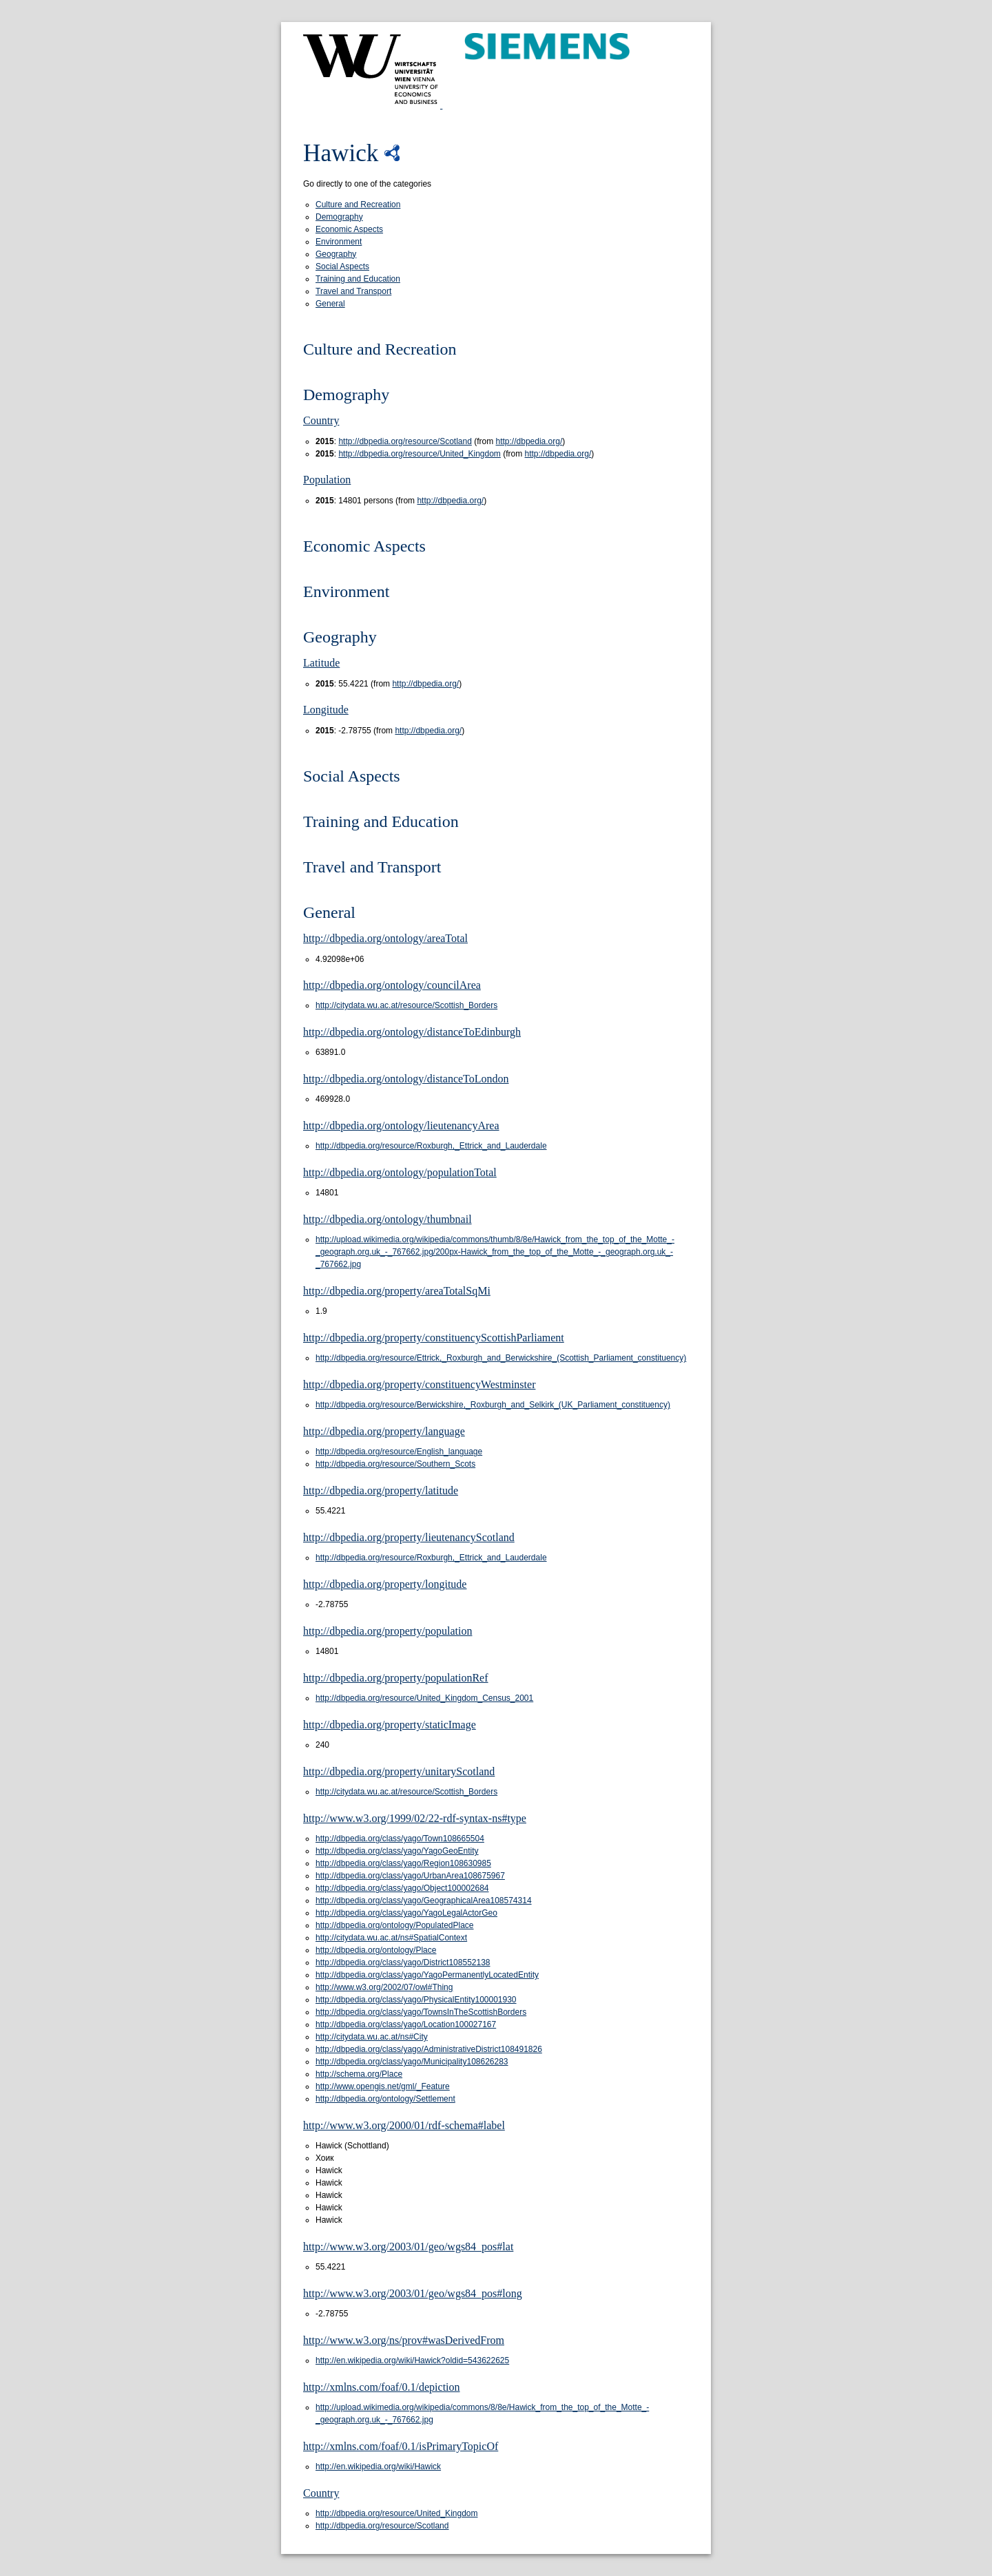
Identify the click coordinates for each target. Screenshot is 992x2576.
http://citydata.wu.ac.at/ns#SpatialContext (391, 1938)
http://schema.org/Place (359, 2074)
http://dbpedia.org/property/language (384, 1431)
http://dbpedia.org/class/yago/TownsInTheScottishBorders (421, 2012)
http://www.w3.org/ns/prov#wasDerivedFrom (403, 2340)
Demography (339, 217)
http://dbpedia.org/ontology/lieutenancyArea (401, 1125)
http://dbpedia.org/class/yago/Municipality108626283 (412, 2061)
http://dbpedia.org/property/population (387, 1631)
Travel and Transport (353, 291)
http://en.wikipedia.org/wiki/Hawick (378, 2466)
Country (321, 420)
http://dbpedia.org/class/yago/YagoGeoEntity (397, 1851)
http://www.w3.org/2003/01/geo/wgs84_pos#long (412, 2293)
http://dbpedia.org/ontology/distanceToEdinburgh (412, 1032)
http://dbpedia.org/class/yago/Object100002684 (402, 1888)
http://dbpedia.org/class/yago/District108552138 (403, 1962)
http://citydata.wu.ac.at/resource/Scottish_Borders (406, 1005)
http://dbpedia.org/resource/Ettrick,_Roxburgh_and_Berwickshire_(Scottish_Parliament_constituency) (501, 1358)
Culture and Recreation (358, 204)
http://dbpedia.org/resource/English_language (399, 1451)
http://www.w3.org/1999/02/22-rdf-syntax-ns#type (414, 1818)
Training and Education (358, 279)
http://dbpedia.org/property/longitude (384, 1584)
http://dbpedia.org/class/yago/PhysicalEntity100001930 (416, 1999)
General (330, 303)
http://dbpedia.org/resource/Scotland (404, 441)
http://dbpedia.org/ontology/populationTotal (400, 1172)
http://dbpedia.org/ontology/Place (376, 1950)
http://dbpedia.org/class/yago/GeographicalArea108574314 (424, 1900)
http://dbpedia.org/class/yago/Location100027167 (406, 2024)
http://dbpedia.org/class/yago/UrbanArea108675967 (410, 1876)
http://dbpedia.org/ (529, 441)
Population (327, 479)
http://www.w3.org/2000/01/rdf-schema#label (404, 2125)
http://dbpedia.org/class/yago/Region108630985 (403, 1863)
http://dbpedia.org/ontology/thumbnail (387, 1219)
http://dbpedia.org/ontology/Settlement (385, 2099)
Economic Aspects (349, 229)
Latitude (321, 663)
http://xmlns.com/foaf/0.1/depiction (381, 2387)
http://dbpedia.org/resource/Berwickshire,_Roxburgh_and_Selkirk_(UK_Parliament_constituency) (493, 1405)
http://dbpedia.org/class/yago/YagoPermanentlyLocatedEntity (427, 1975)
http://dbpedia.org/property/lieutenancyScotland (409, 1537)
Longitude (326, 709)
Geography (336, 254)
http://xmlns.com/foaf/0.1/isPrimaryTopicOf (400, 2446)
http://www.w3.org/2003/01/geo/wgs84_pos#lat (408, 2246)
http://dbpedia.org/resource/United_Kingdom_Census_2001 (424, 1698)
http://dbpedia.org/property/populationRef (395, 1678)
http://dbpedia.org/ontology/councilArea (392, 985)
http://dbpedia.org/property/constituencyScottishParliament (433, 1337)
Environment (339, 242)
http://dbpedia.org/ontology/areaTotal (385, 938)
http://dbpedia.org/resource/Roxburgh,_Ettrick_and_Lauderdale (431, 1146)
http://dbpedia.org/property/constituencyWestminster (419, 1384)
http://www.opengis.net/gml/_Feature (383, 2086)
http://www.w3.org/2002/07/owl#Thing (384, 1987)
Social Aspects (342, 266)
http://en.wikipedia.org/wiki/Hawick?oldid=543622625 (412, 2360)
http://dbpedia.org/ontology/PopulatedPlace (395, 1925)
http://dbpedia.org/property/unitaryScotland (399, 1771)
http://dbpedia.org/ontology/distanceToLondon (406, 1079)
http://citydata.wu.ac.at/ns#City (372, 2037)
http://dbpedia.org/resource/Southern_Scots (395, 1464)
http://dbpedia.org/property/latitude (380, 1490)
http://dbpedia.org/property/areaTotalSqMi (396, 1291)
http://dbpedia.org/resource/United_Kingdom (419, 454)
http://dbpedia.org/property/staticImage (389, 1724)
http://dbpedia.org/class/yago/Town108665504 (400, 1838)
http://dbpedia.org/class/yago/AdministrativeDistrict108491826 (429, 2049)
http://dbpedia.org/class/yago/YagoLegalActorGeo (406, 1913)
